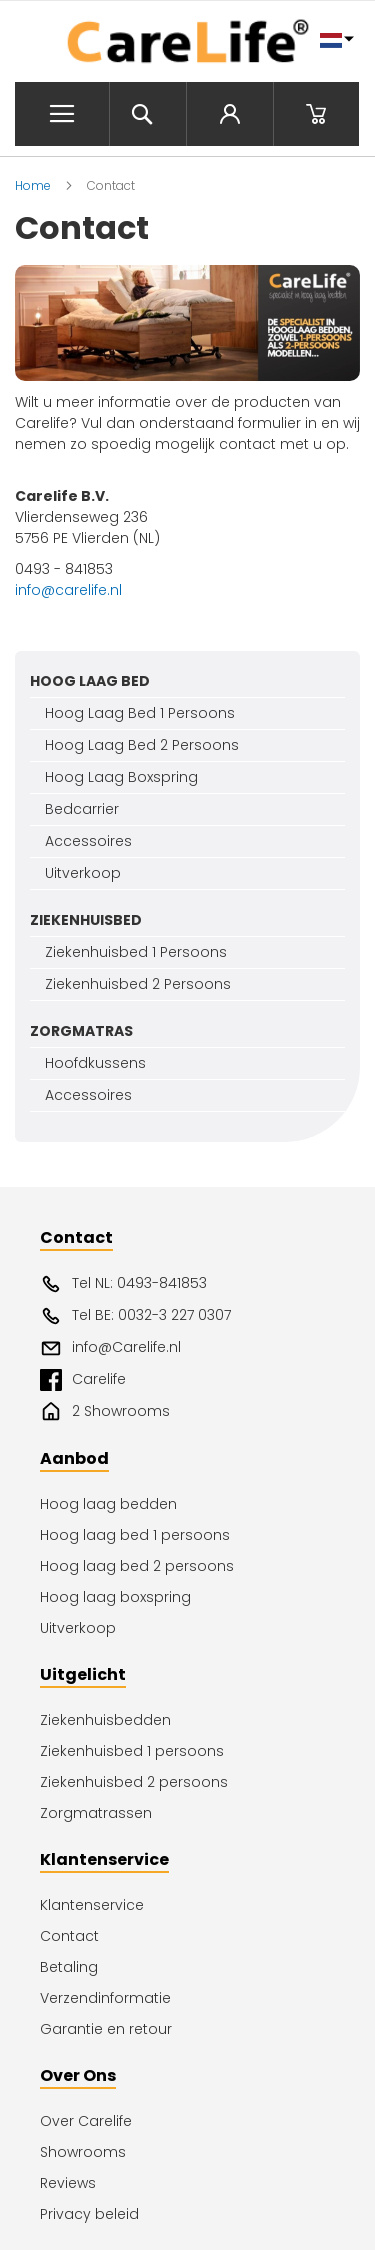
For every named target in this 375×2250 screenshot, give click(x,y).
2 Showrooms (105, 1412)
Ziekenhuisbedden (105, 1720)
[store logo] (187, 42)
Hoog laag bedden (108, 1504)
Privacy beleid (89, 2214)
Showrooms (83, 2152)
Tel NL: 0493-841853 (123, 1284)
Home (34, 185)
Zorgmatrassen (96, 1813)
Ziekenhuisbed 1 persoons (132, 1751)
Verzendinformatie (105, 1998)
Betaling (69, 1967)
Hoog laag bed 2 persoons (137, 1566)
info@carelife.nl (68, 590)
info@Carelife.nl (110, 1348)
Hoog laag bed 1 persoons (135, 1535)
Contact (69, 1936)
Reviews (68, 2183)
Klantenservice (92, 1905)
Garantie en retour (106, 2029)
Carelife (83, 1380)
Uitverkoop (78, 1628)
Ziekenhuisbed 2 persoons (134, 1782)
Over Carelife (86, 2121)
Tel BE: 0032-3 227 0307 (135, 1316)
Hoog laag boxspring (115, 1597)
